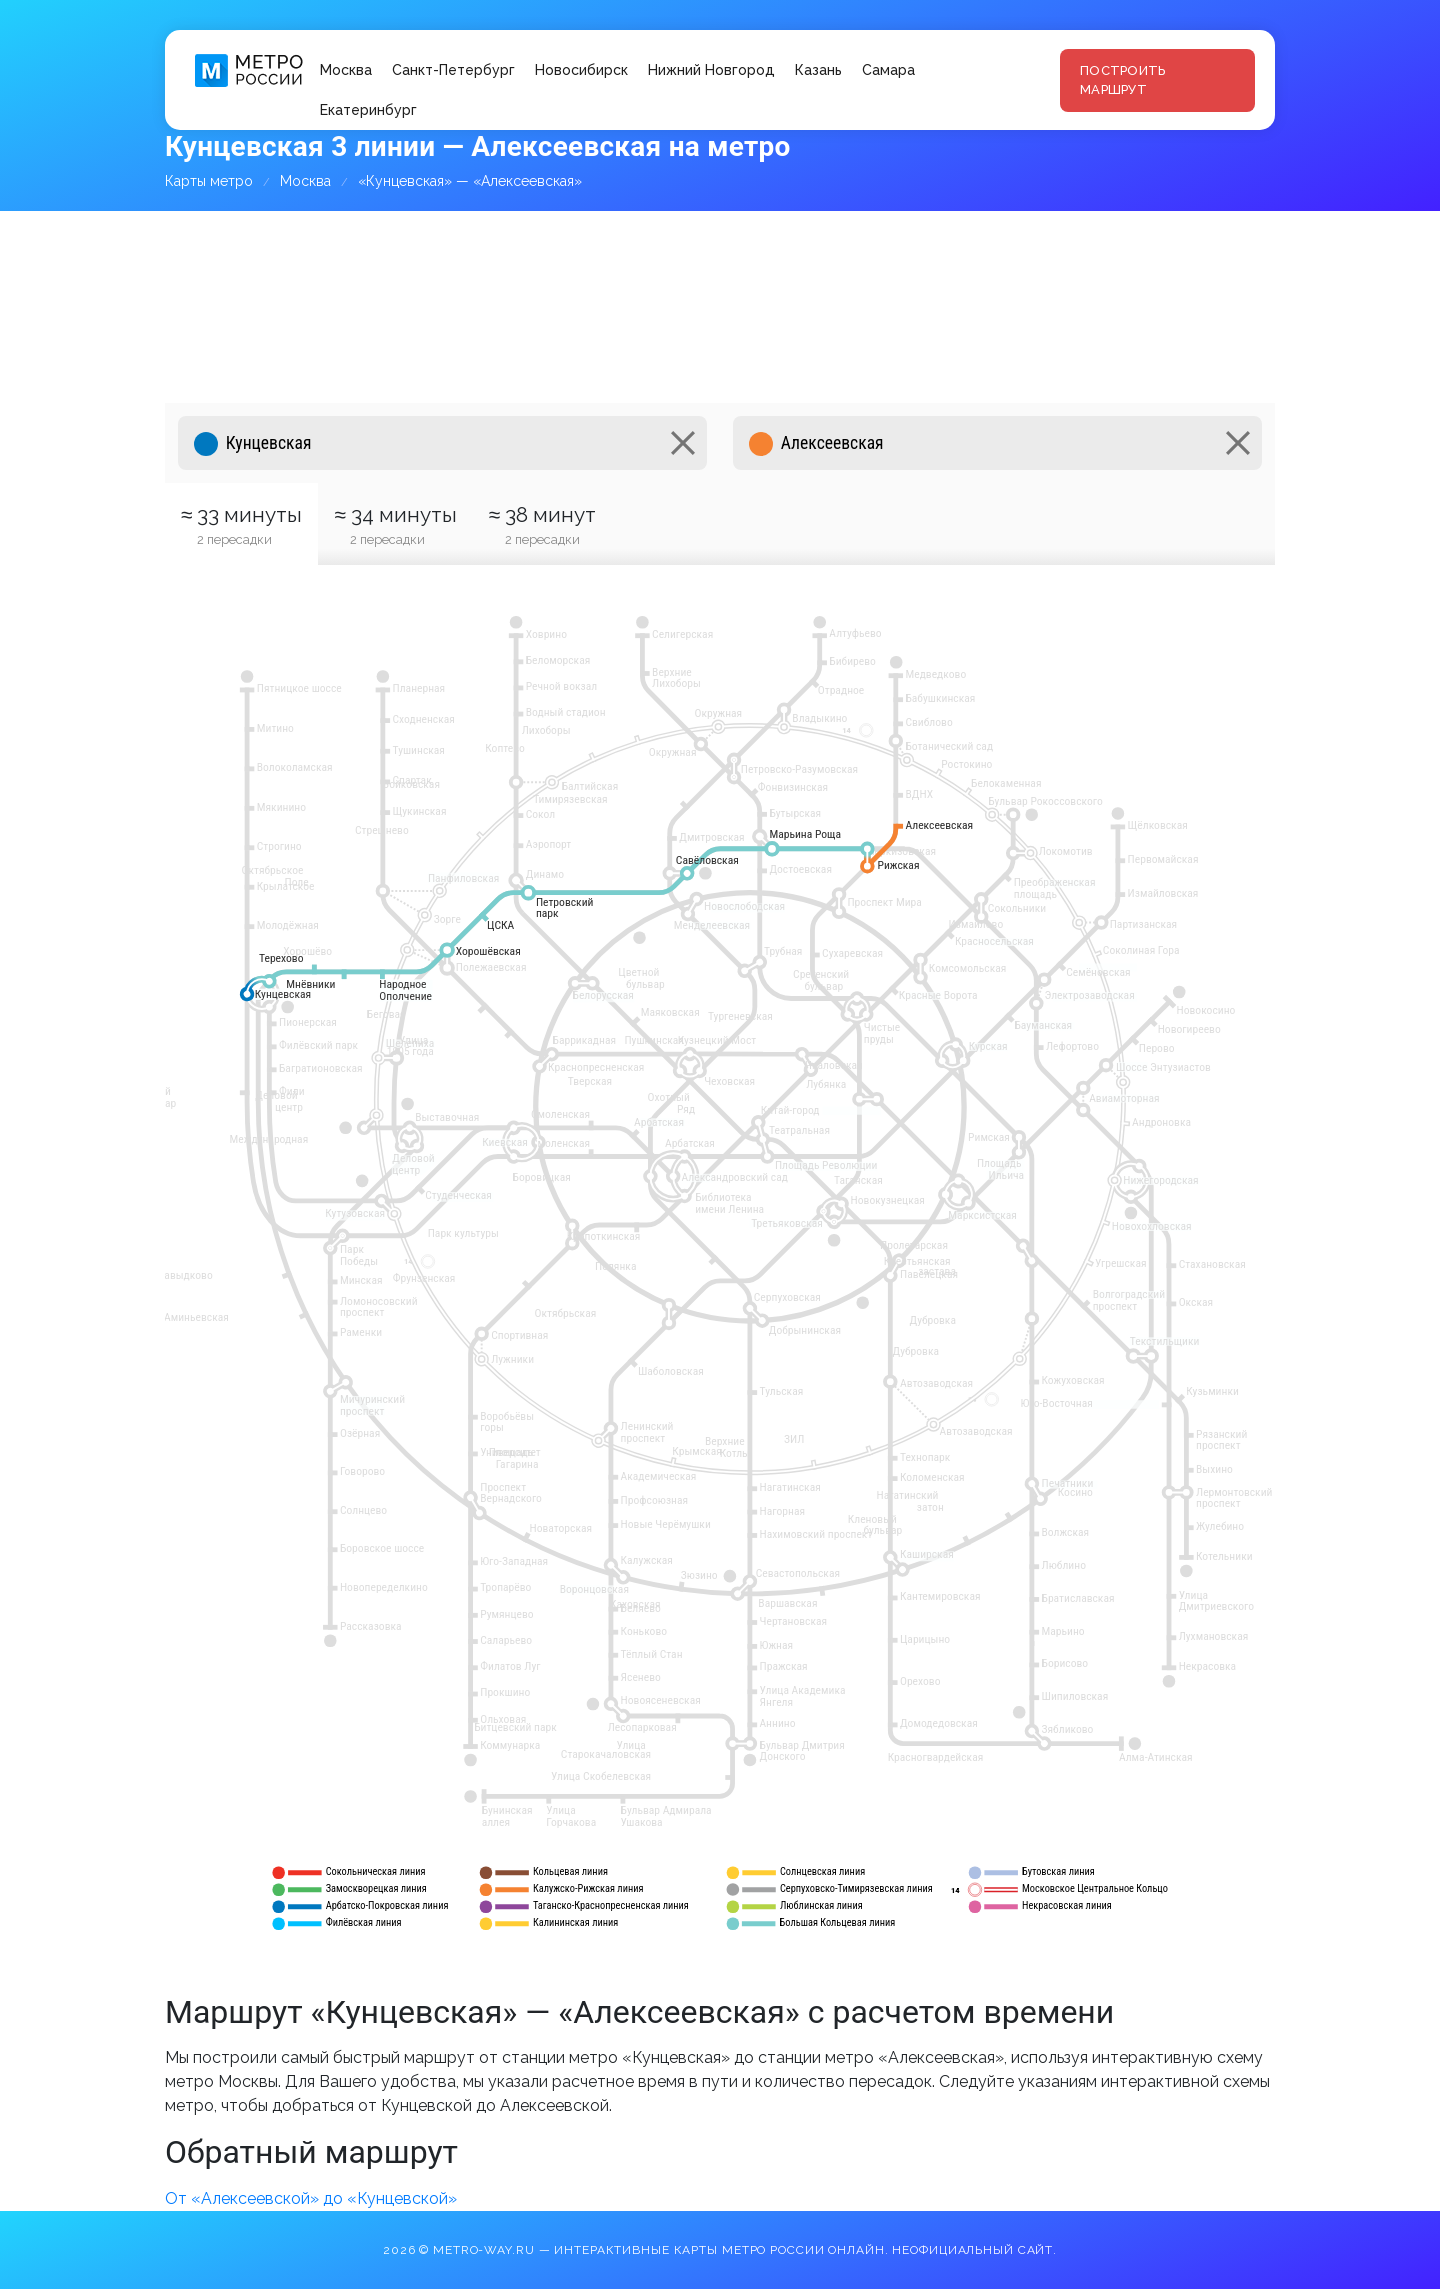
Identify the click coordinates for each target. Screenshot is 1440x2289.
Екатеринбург (368, 110)
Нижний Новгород (711, 70)
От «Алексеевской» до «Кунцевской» (311, 2198)
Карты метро (209, 181)
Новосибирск (581, 70)
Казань (818, 70)
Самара (888, 70)
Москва (346, 70)
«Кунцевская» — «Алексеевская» (470, 181)
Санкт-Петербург (453, 70)
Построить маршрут (1122, 80)
